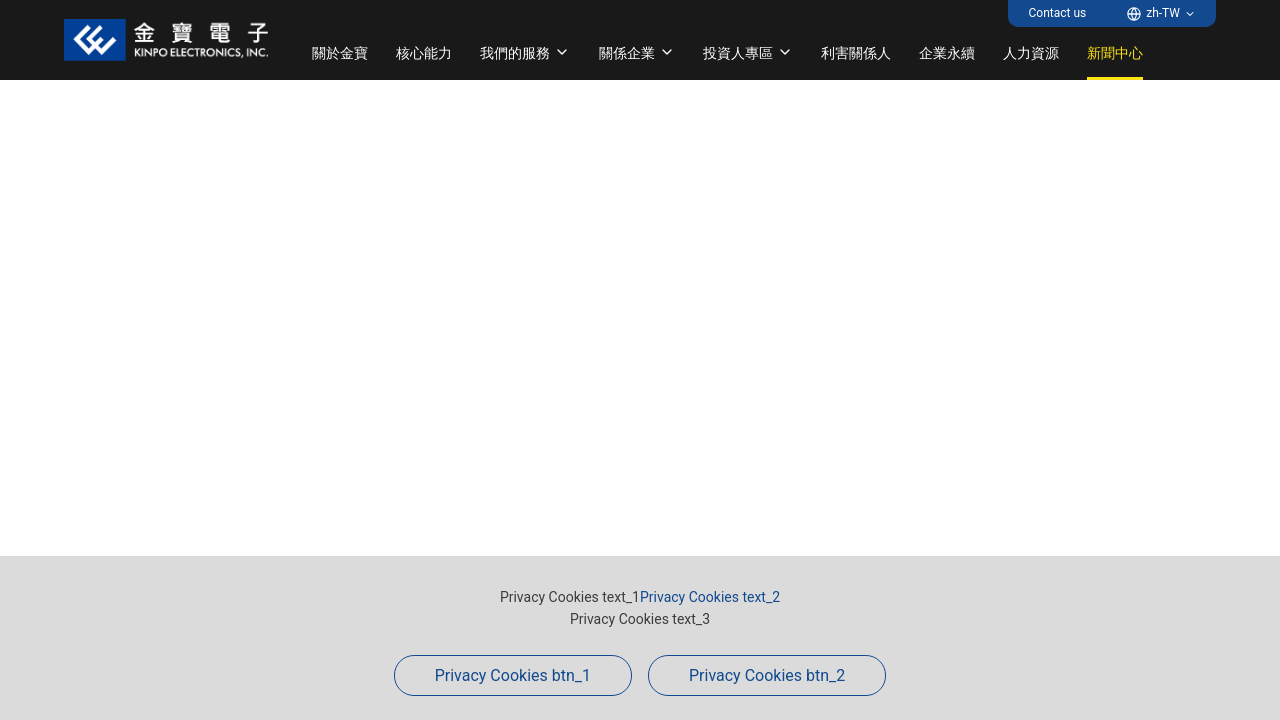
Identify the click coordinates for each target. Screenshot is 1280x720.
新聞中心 (1115, 53)
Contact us (1057, 13)
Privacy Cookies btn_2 (767, 675)
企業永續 (947, 53)
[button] (1161, 13)
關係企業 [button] (637, 52)
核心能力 (424, 53)
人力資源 (1031, 53)
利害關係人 (856, 53)
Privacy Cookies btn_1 (513, 675)
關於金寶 (340, 53)
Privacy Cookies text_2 (710, 597)
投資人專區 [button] (748, 52)
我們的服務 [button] (525, 52)
